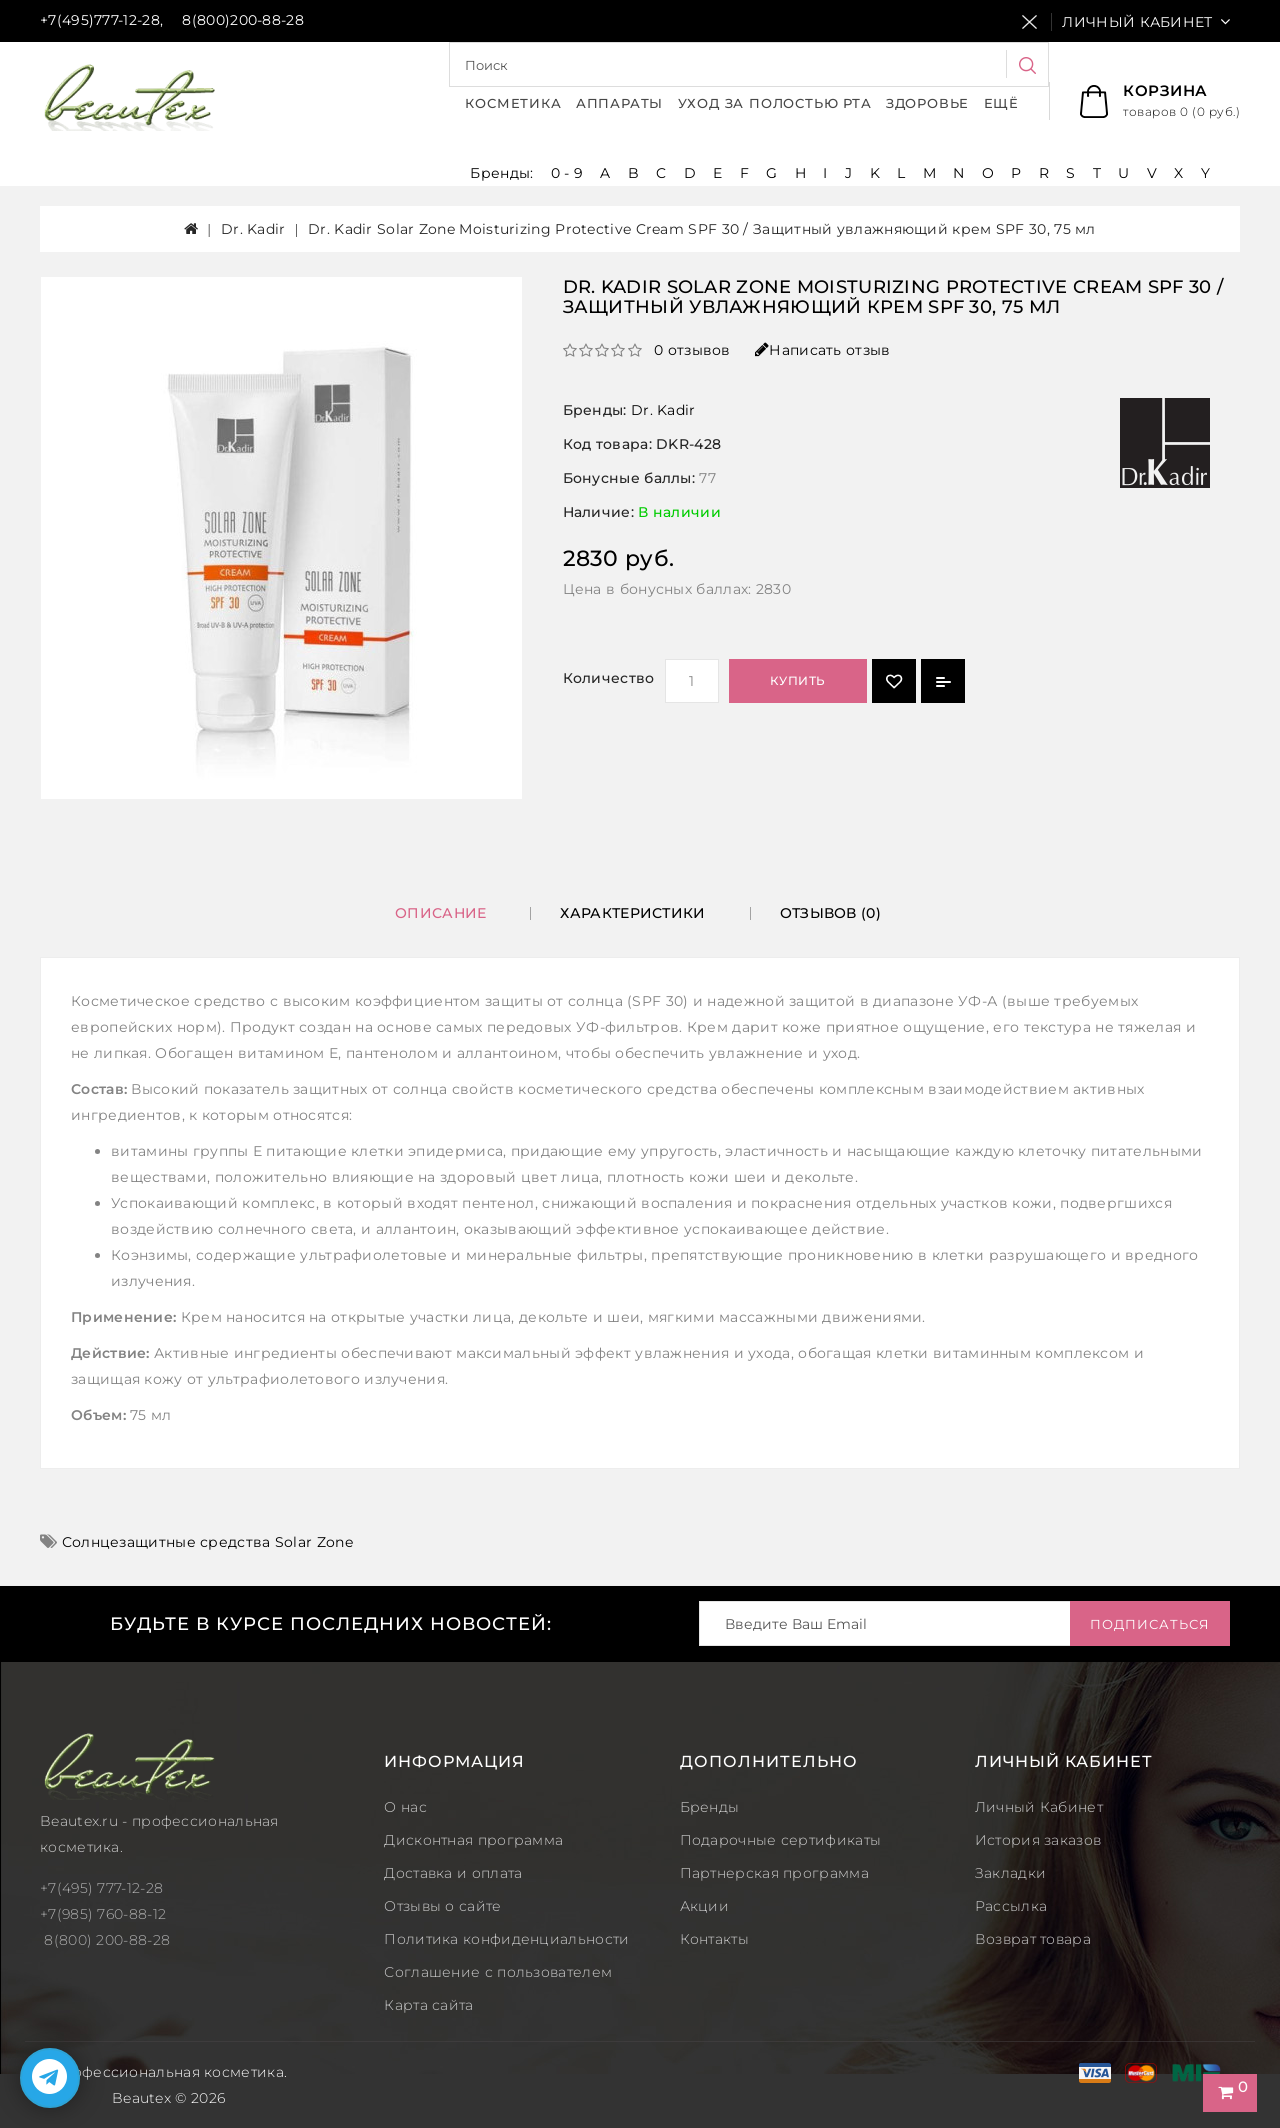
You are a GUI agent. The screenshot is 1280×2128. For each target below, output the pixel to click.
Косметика (513, 103)
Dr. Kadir (253, 229)
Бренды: (503, 173)
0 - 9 (567, 173)
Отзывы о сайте (442, 1906)
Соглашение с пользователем (498, 1972)
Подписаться (1150, 1624)
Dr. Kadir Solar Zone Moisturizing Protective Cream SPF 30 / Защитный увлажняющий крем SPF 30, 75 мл (702, 229)
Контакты (714, 1939)
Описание (440, 913)
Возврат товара (1033, 1939)
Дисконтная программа (473, 1840)
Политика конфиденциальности (506, 1939)
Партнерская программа (774, 1873)
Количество (609, 678)
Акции (705, 1906)
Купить (798, 680)
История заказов (1038, 1840)
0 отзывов (692, 350)
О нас (405, 1807)
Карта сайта (428, 2005)
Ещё (1001, 103)
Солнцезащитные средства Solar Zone (207, 1542)
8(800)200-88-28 (243, 20)
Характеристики (632, 913)
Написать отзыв (823, 350)
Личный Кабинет (1039, 1807)
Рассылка (1011, 1906)
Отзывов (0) (830, 913)
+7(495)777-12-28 (100, 20)
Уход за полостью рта (775, 103)
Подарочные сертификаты (781, 1840)
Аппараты (619, 103)
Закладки (1010, 1873)
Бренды (710, 1807)
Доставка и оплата (453, 1873)
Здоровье (927, 103)
